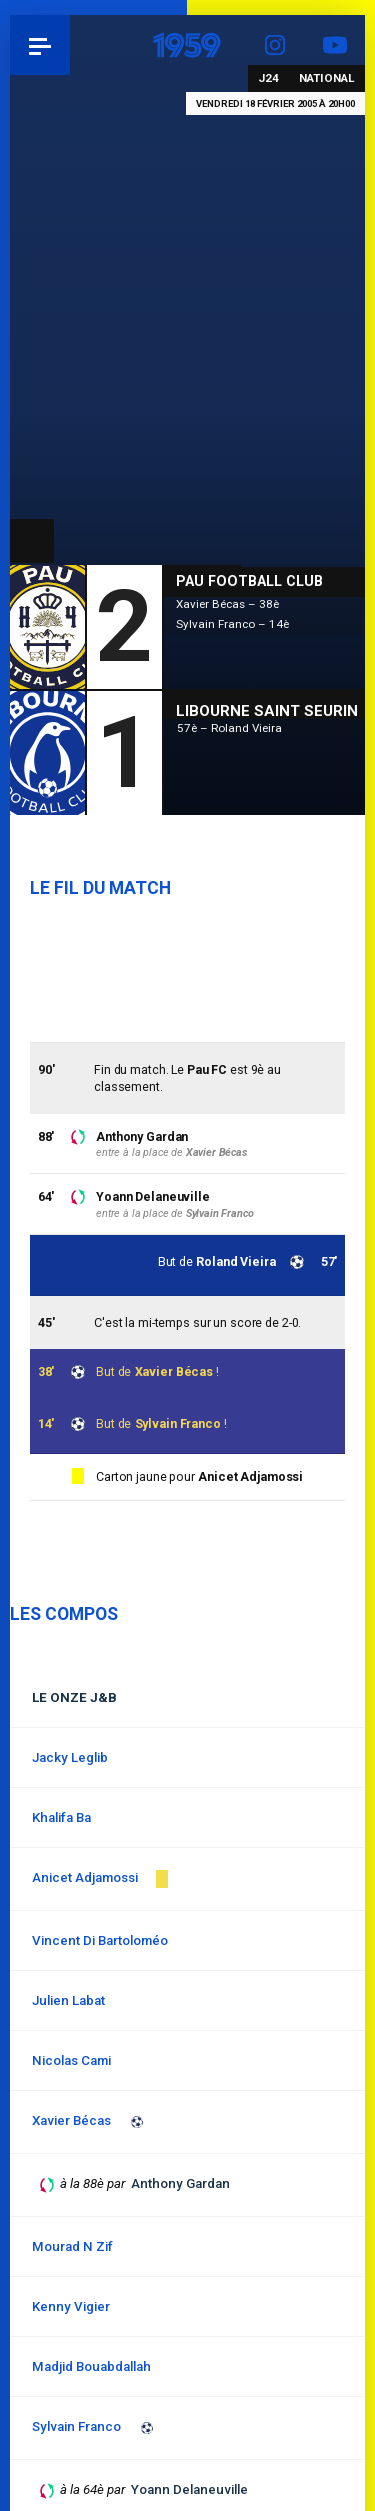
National (327, 78)
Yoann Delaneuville (153, 1196)
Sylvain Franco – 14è (232, 624)
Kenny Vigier (71, 2306)
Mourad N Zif (72, 2246)
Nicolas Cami (71, 2060)
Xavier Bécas (174, 1371)
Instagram (275, 45)
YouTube (335, 45)
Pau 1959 (70, 44)
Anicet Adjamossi (250, 1476)
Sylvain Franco (178, 1423)
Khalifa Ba (61, 1817)
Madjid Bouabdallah (91, 2366)
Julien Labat (68, 2000)
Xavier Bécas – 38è (227, 604)
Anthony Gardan (142, 1136)
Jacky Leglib (70, 1757)
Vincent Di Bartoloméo (100, 1940)
